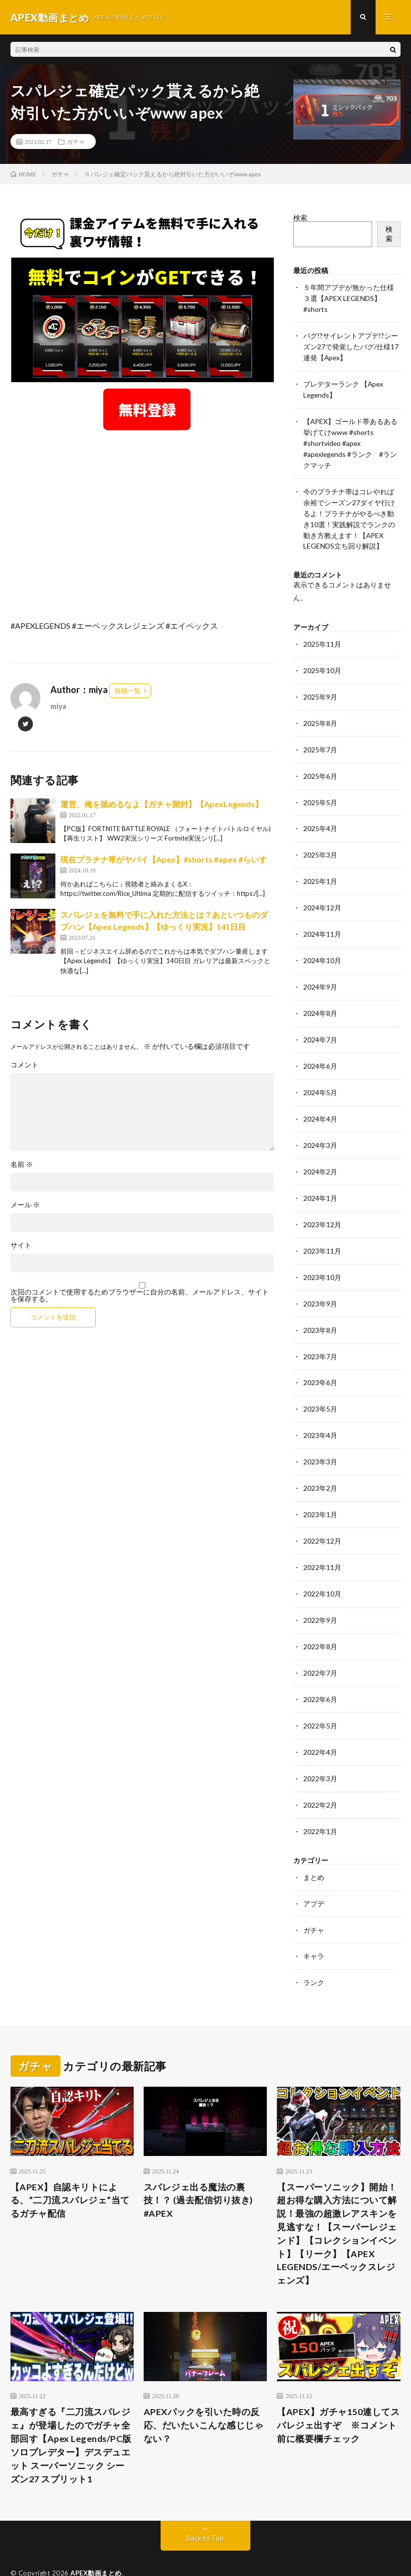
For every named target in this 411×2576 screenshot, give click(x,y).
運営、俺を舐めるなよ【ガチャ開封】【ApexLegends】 (161, 804)
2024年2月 (320, 1153)
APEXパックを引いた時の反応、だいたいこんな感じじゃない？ (204, 2393)
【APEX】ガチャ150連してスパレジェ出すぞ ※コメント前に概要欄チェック (338, 2393)
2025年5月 (320, 790)
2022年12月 (322, 1516)
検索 (300, 218)
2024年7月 (320, 1023)
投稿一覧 (128, 691)
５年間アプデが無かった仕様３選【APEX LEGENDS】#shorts (348, 298)
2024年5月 (320, 1075)
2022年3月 (320, 1749)
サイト (20, 1245)
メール (25, 1205)
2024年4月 (320, 1101)
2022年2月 (320, 1775)
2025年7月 (320, 738)
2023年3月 (320, 1438)
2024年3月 (320, 1127)
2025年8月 (320, 713)
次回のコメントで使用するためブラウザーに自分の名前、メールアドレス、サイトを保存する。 (139, 1296)
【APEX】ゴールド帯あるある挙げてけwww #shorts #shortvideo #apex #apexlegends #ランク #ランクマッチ (351, 439)
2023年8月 (320, 1308)
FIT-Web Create (99, 2554)
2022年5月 (320, 1697)
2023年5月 (320, 1386)
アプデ (313, 1872)
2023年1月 (320, 1490)
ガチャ (76, 142)
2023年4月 (320, 1412)
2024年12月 (322, 894)
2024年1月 (320, 1179)
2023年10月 (322, 1257)
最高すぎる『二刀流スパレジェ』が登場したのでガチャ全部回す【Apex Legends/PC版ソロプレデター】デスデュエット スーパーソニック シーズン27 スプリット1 (71, 2413)
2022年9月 (320, 1593)
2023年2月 (320, 1464)
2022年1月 (320, 1801)
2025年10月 (322, 661)
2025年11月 (322, 635)
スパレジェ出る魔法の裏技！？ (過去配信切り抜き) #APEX (198, 2167)
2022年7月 (320, 1645)
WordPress (189, 2554)
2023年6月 (320, 1360)
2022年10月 (322, 1568)
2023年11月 (322, 1231)
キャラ (313, 1924)
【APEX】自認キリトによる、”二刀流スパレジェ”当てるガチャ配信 (70, 2167)
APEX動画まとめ (96, 2541)
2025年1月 (320, 868)
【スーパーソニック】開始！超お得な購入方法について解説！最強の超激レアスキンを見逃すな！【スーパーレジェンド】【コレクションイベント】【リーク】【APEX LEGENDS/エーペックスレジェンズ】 (337, 2200)
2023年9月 (320, 1283)
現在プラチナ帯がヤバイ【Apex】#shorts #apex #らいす (163, 859)
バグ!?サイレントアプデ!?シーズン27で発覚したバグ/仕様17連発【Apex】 (351, 345)
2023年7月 (320, 1334)
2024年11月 (322, 920)
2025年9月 (320, 687)
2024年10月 (322, 946)
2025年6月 (320, 764)
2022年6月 (320, 1671)
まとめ (313, 1846)
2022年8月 (320, 1619)
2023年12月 (322, 1205)
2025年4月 (320, 816)
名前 (21, 1164)
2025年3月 (320, 842)
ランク (313, 1950)
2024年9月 (320, 972)
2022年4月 (320, 1723)
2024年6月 (320, 1049)
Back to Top (205, 2506)
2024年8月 (320, 998)
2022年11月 (322, 1542)
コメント (24, 1065)
